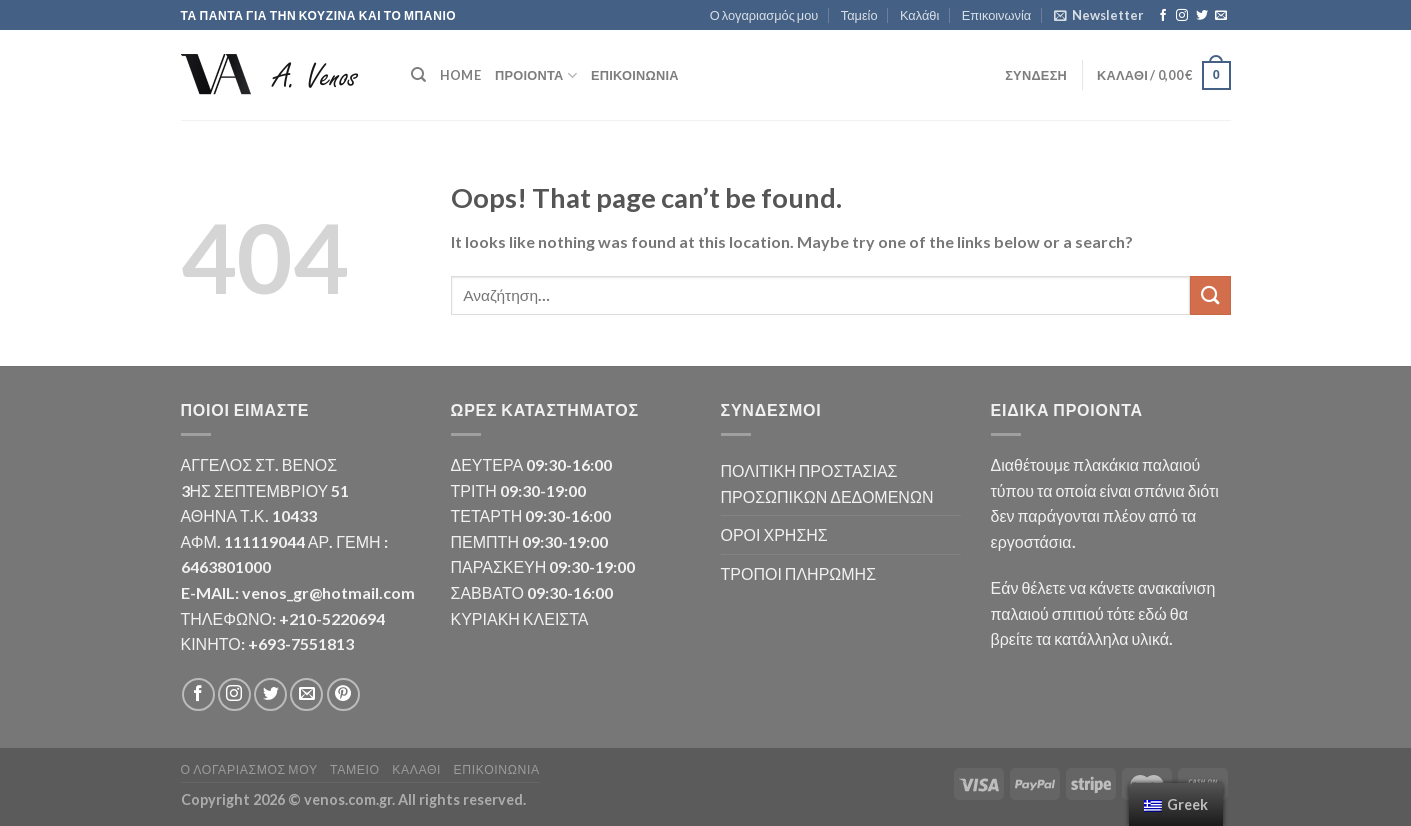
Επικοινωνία (996, 15)
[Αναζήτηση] (418, 75)
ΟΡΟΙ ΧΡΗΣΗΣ (774, 534)
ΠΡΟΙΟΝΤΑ (536, 75)
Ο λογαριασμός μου (764, 15)
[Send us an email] (1221, 16)
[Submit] (1210, 295)
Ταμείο (859, 15)
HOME (460, 75)
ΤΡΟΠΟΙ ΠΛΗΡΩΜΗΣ (799, 573)
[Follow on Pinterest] (343, 694)
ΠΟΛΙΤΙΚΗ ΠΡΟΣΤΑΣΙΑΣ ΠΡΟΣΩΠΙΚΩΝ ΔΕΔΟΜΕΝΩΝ (827, 483)
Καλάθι (919, 15)
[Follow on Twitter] (1202, 16)
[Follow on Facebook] (1163, 16)
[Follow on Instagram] (1182, 16)
